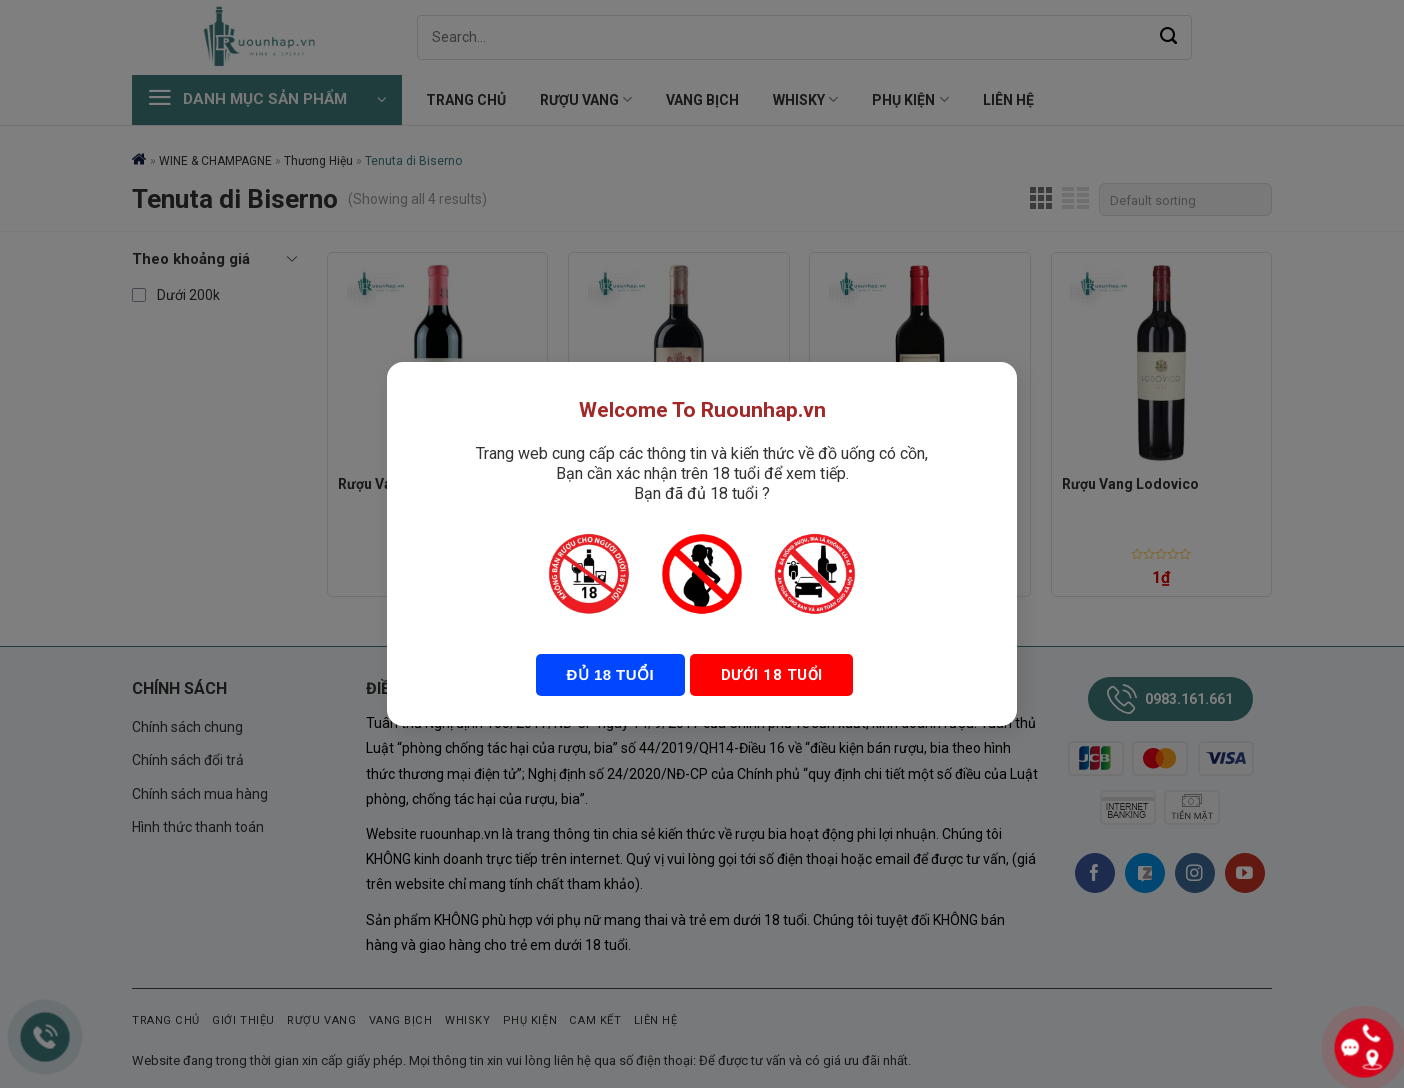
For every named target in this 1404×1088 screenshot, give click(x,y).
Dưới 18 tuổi (769, 675)
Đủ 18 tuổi (610, 674)
